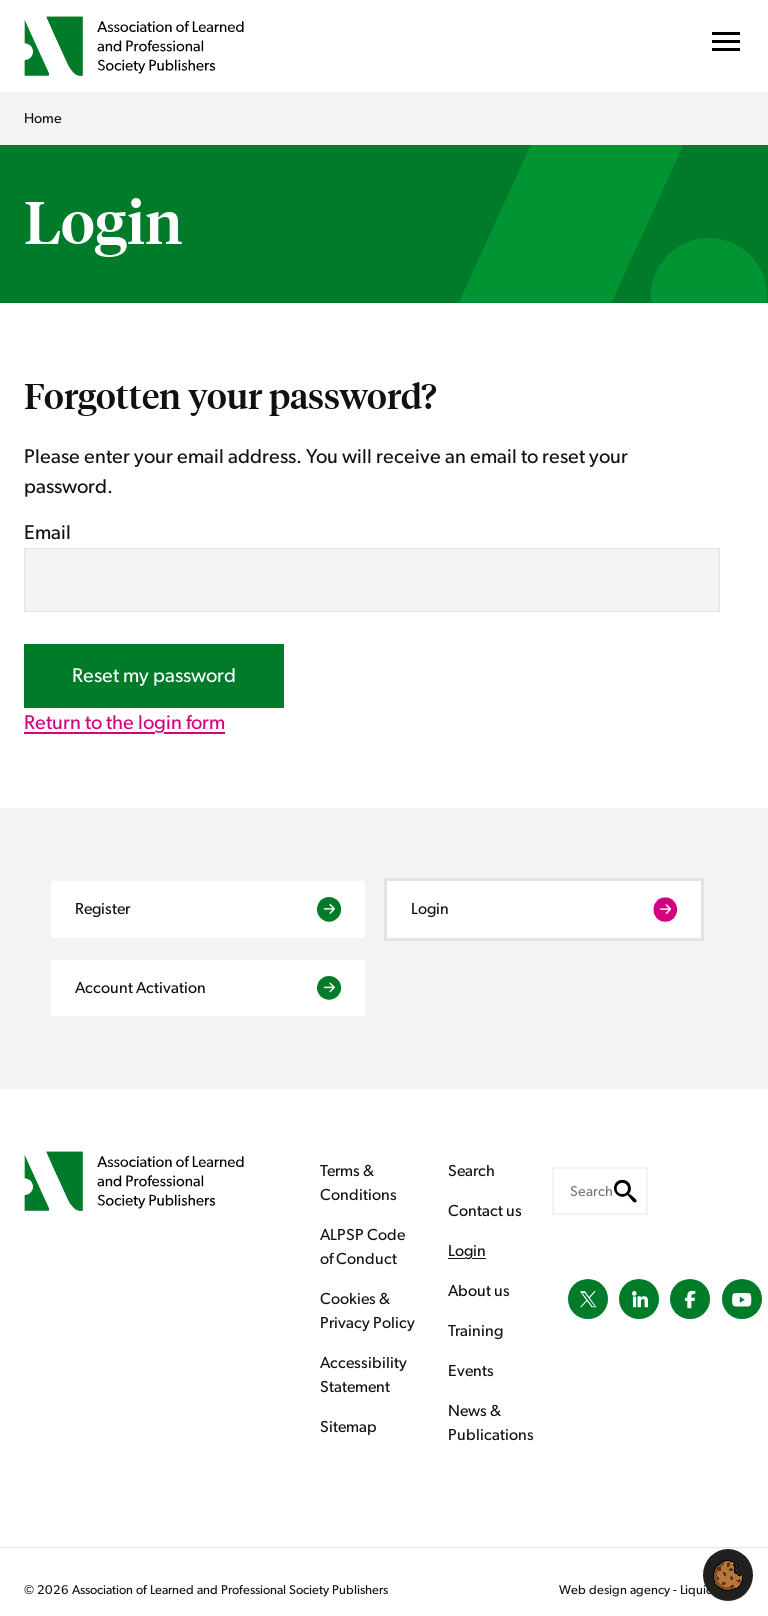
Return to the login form (124, 723)
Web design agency (616, 1590)
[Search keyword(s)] (600, 1191)
